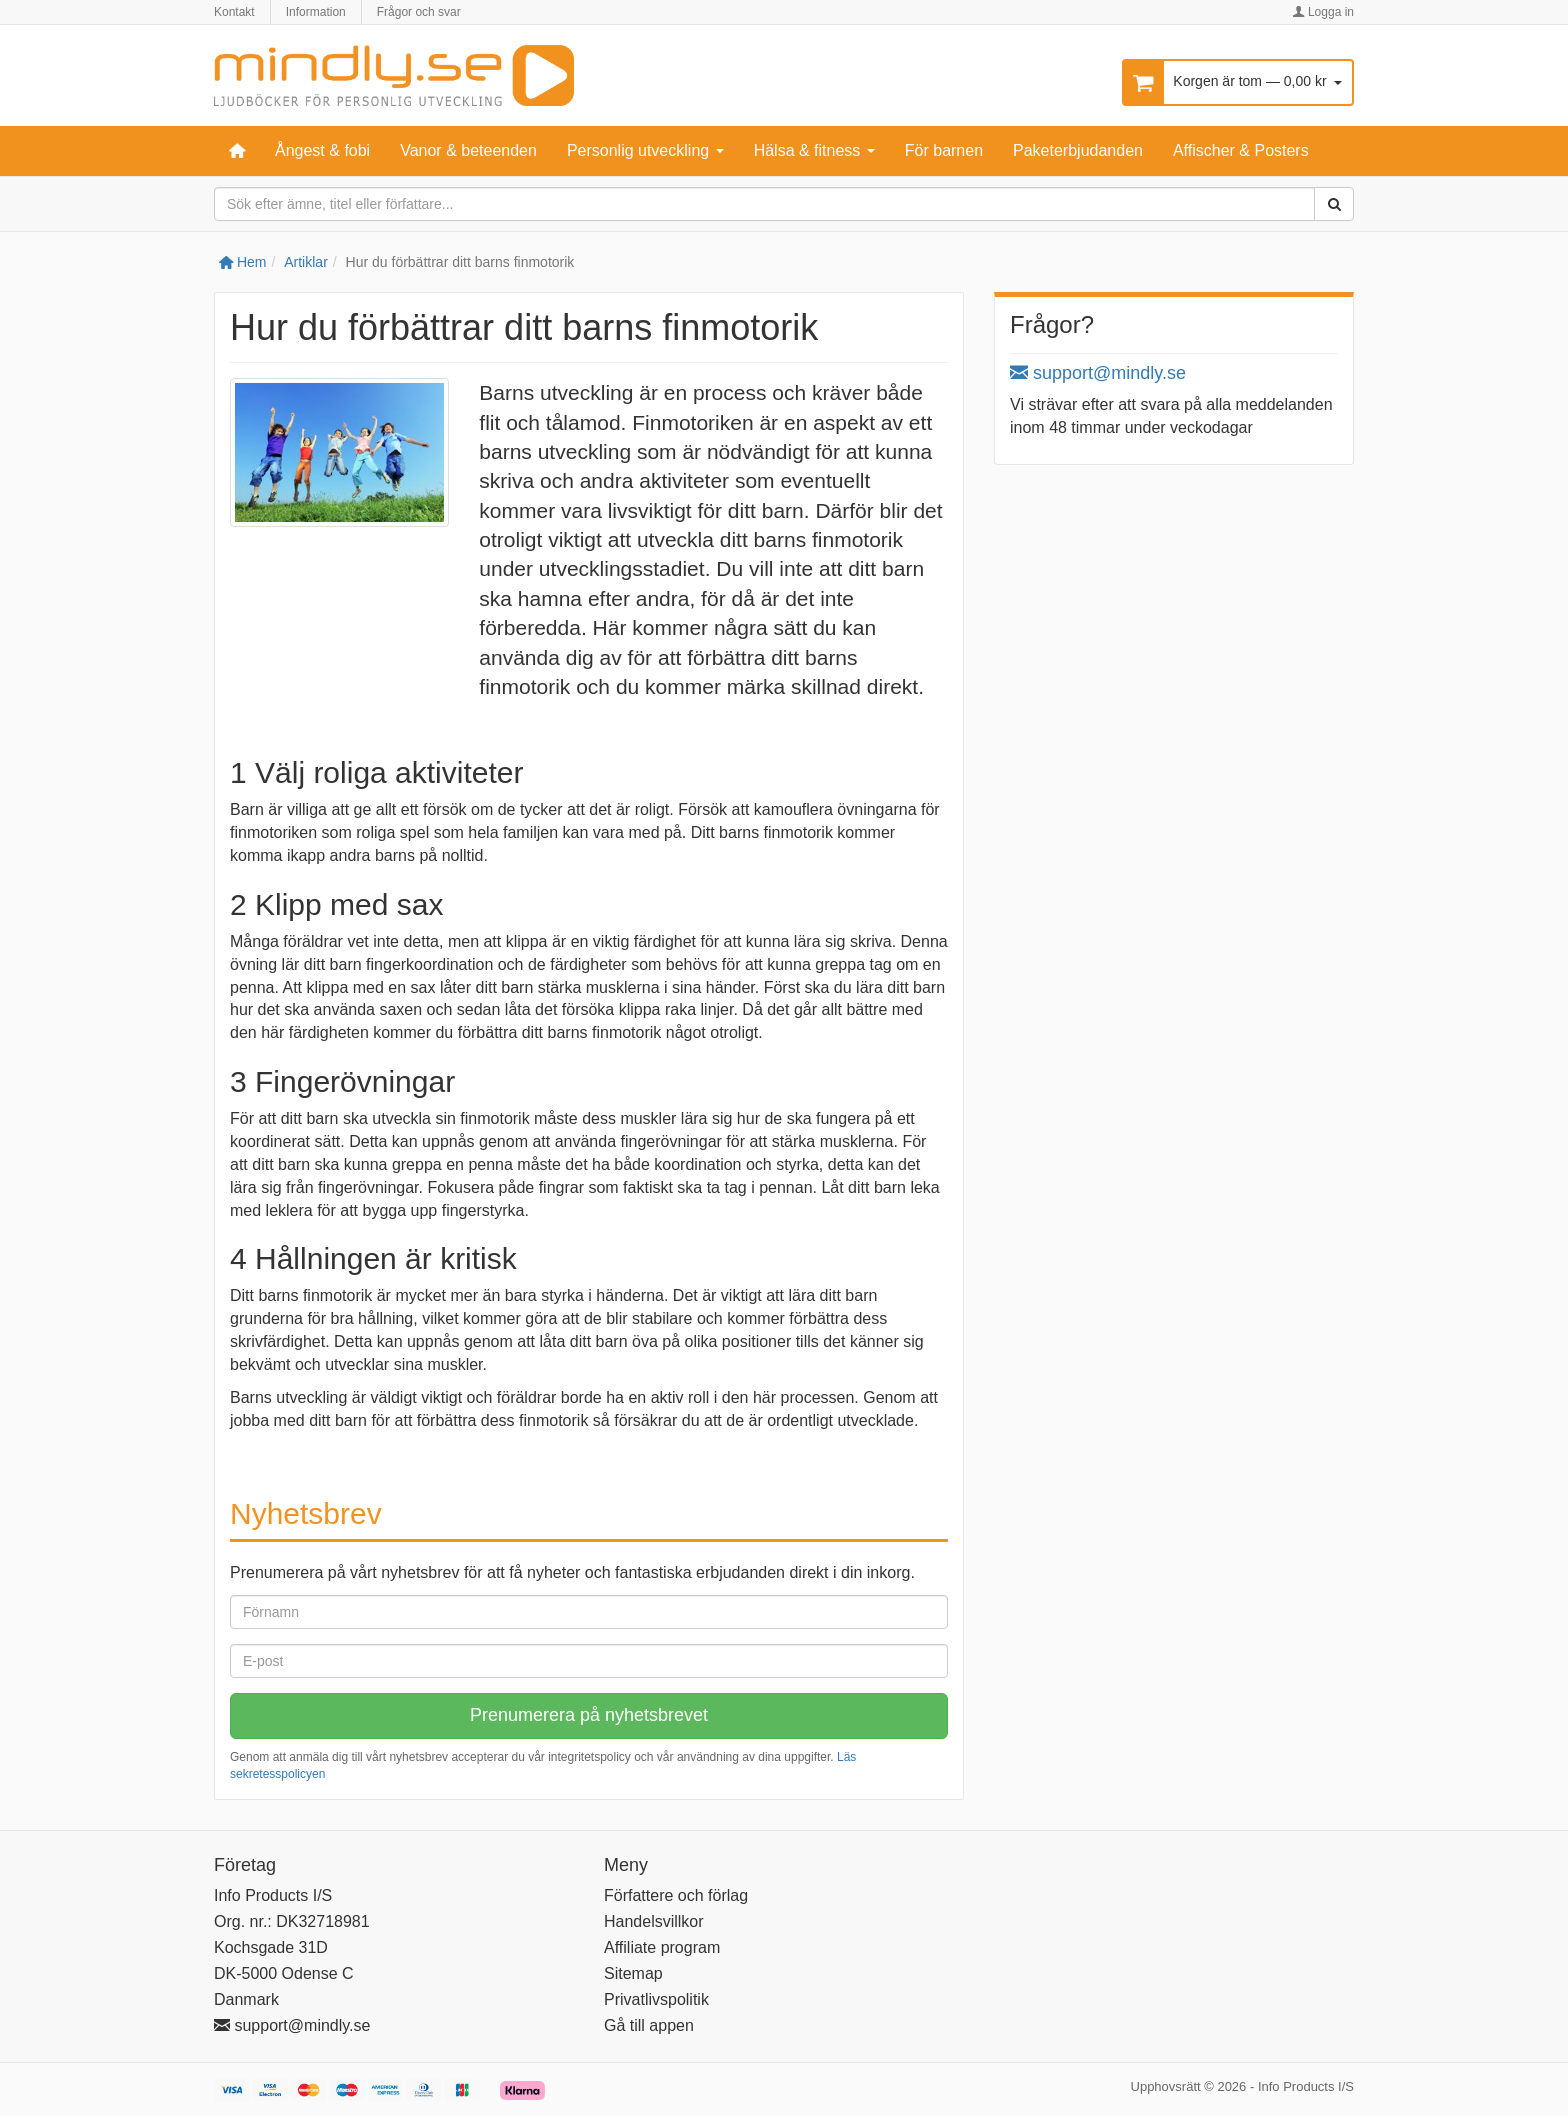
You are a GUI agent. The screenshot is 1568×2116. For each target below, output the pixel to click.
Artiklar (306, 262)
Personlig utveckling (645, 150)
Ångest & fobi (322, 150)
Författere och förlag (676, 1895)
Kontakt (234, 12)
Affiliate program (662, 1947)
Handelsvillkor (654, 1921)
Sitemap (633, 1973)
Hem (242, 262)
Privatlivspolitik (656, 1999)
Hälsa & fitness (814, 150)
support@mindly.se (1098, 373)
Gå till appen (649, 2025)
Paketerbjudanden (1078, 150)
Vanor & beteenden (468, 150)
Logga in (1323, 12)
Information (316, 12)
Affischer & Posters (1241, 150)
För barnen (944, 150)
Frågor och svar (419, 12)
